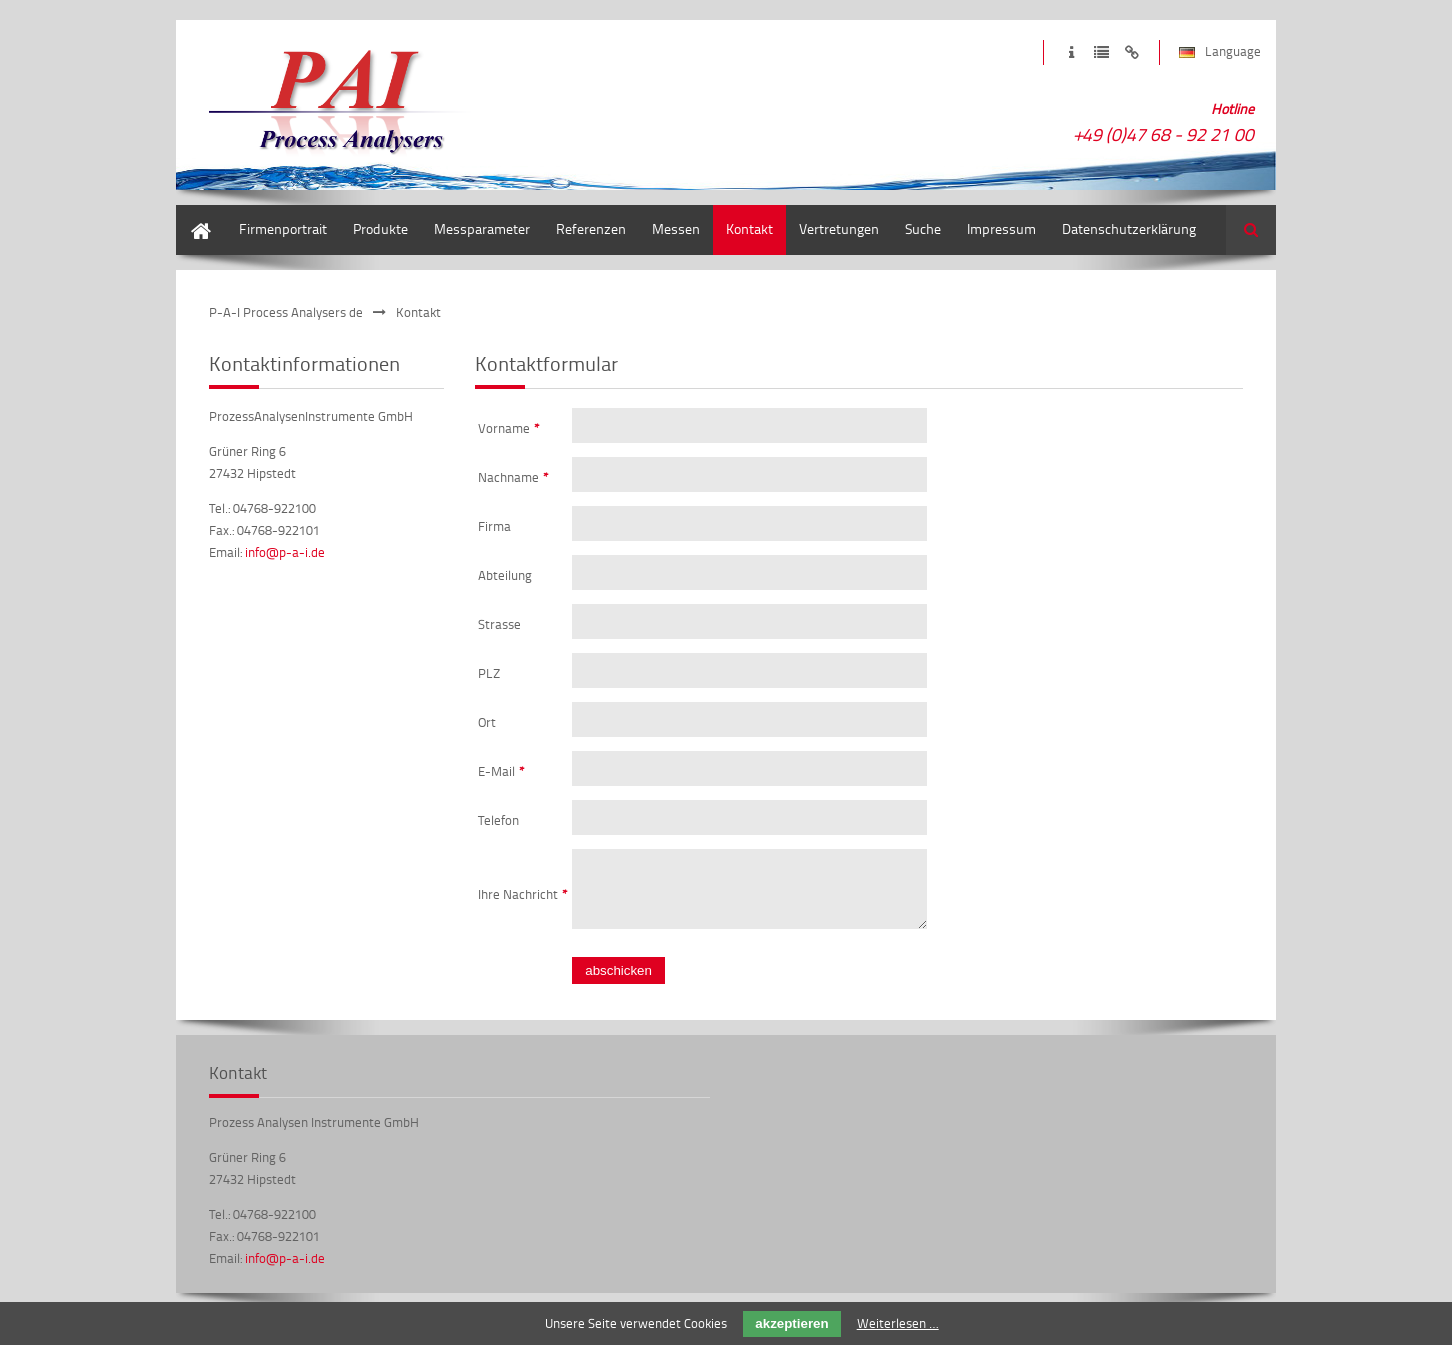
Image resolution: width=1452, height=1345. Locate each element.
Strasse (499, 624)
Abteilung (505, 575)
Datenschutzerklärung (1129, 228)
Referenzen (591, 228)
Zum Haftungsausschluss (1131, 52)
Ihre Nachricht (523, 900)
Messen (676, 228)
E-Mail (501, 771)
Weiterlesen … (898, 1323)
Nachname (513, 477)
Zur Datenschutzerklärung (1101, 52)
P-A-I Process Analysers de (286, 312)
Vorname (509, 428)
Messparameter (482, 228)
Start (190, 214)
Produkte (380, 228)
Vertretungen (839, 228)
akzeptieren (791, 1323)
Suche (923, 228)
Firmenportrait (283, 228)
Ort (487, 722)
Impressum (1001, 228)
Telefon (498, 820)
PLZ (489, 673)
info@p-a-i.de (285, 552)
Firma (494, 526)
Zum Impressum (1071, 52)
